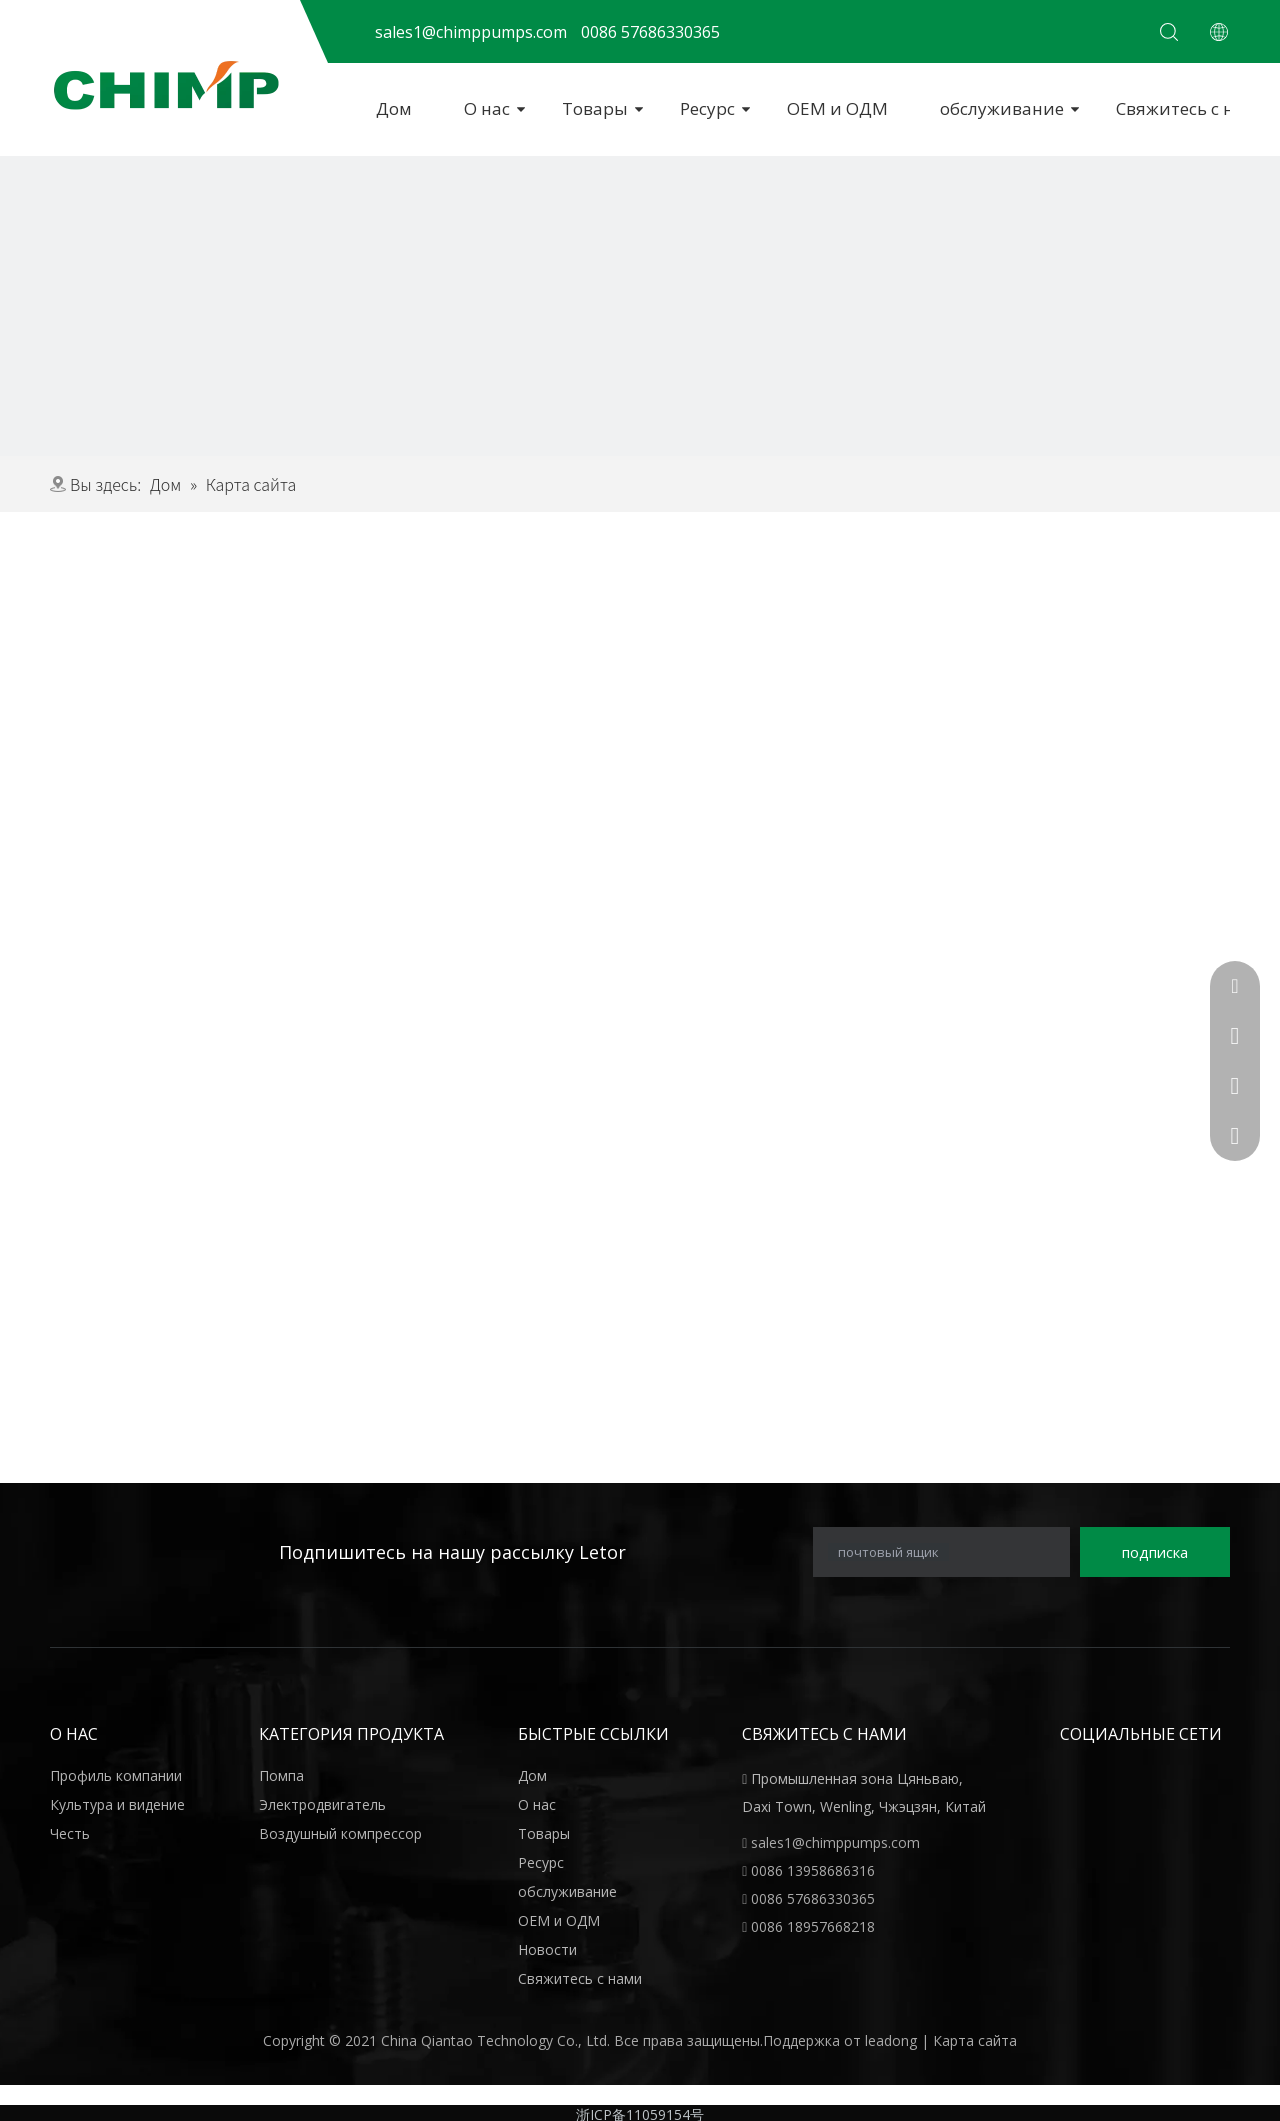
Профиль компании (116, 1775)
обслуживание (1002, 108)
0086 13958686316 (813, 1870)
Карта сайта (975, 2040)
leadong (893, 2040)
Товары (595, 108)
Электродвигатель (322, 1804)
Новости (547, 1949)
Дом (394, 108)
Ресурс (707, 108)
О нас (487, 108)
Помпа (281, 1775)
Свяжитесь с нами (580, 1978)
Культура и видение (117, 1804)
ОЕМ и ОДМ (837, 108)
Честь (70, 1833)
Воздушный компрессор (340, 1833)
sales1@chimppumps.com (835, 1842)
